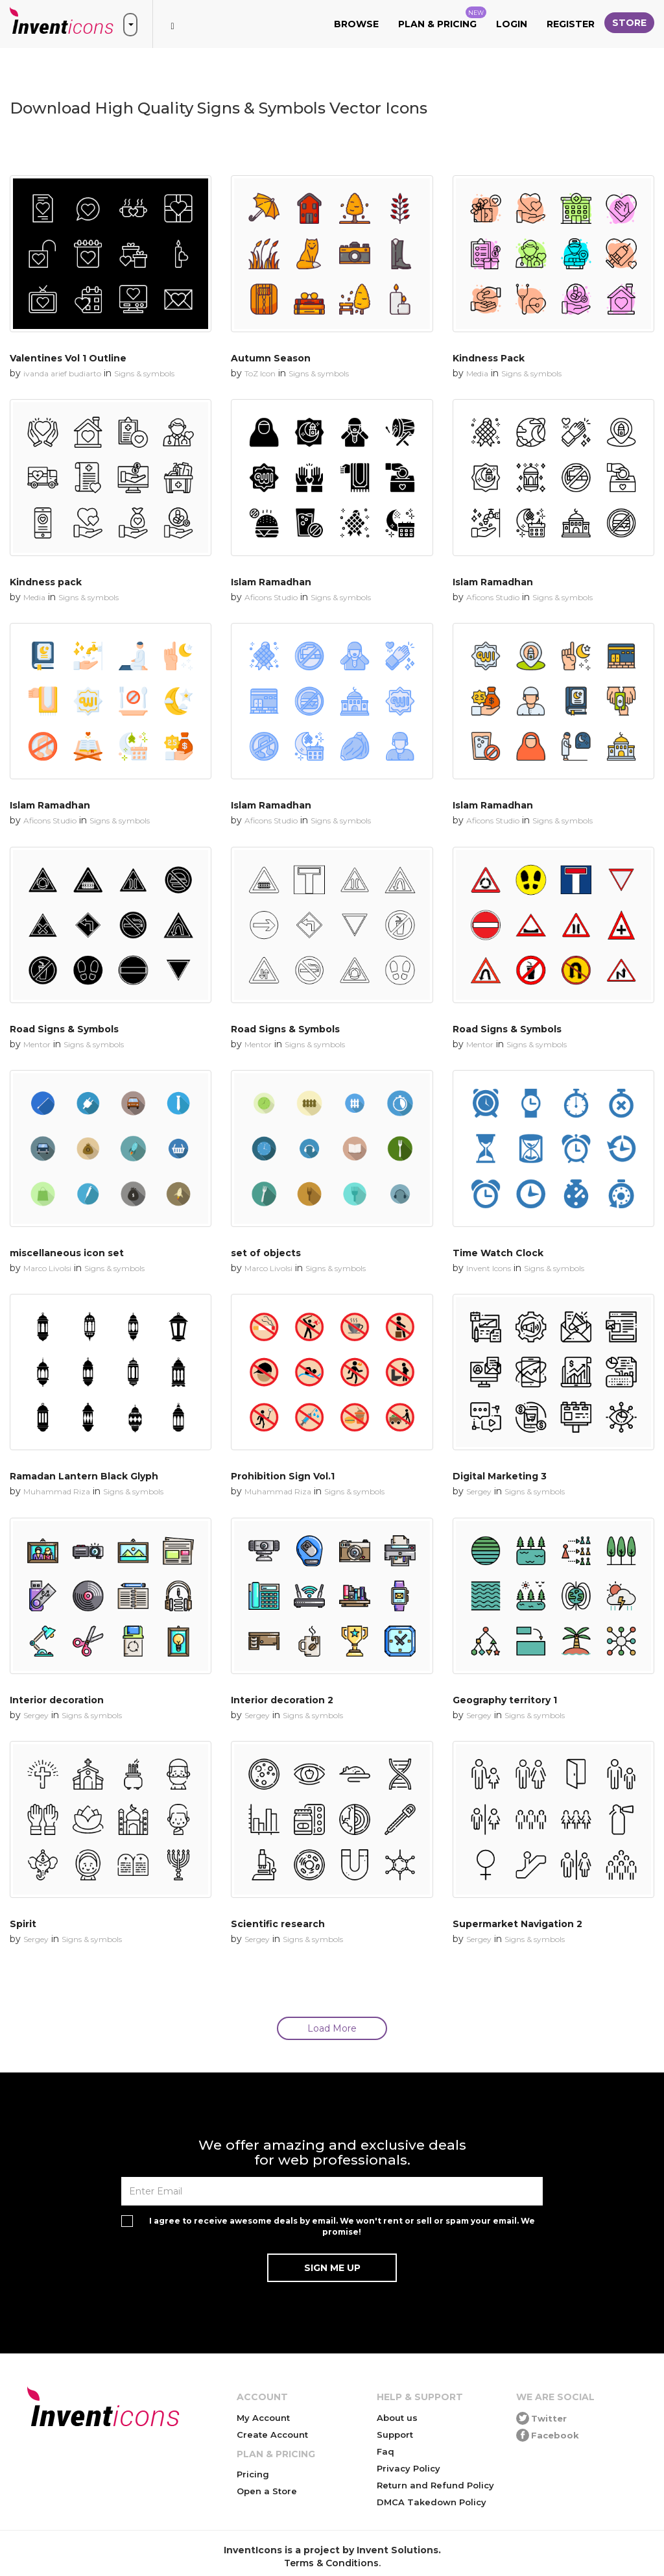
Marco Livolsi (47, 1268)
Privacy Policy (408, 2468)
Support (395, 2434)
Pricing (253, 2474)
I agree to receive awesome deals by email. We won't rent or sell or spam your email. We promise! (342, 2226)
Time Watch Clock (498, 1253)
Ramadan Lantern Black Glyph (84, 1476)
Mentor (37, 1044)
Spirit (23, 1924)
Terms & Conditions (331, 2563)
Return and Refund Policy (435, 2485)
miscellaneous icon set (67, 1253)
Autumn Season (271, 358)
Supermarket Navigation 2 (517, 1924)
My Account (263, 2417)
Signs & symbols (144, 373)
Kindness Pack (489, 358)
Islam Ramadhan (271, 582)
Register (571, 24)
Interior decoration (57, 1700)
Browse (356, 24)
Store (629, 23)
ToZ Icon (260, 373)
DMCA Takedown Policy (431, 2502)
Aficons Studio (271, 597)
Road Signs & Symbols (64, 1029)
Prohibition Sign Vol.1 (283, 1476)
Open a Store (267, 2491)
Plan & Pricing (442, 18)
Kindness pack (46, 582)
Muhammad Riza (56, 1491)
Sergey (479, 1491)
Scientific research (278, 1924)
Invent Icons (488, 1268)
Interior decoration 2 (282, 1700)
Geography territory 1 (505, 1700)
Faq (385, 2451)
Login (511, 24)
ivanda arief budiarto (62, 373)
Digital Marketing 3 (500, 1476)
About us (397, 2417)
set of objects (266, 1253)
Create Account (272, 2434)
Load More (332, 2028)
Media (477, 373)
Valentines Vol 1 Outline (68, 358)
